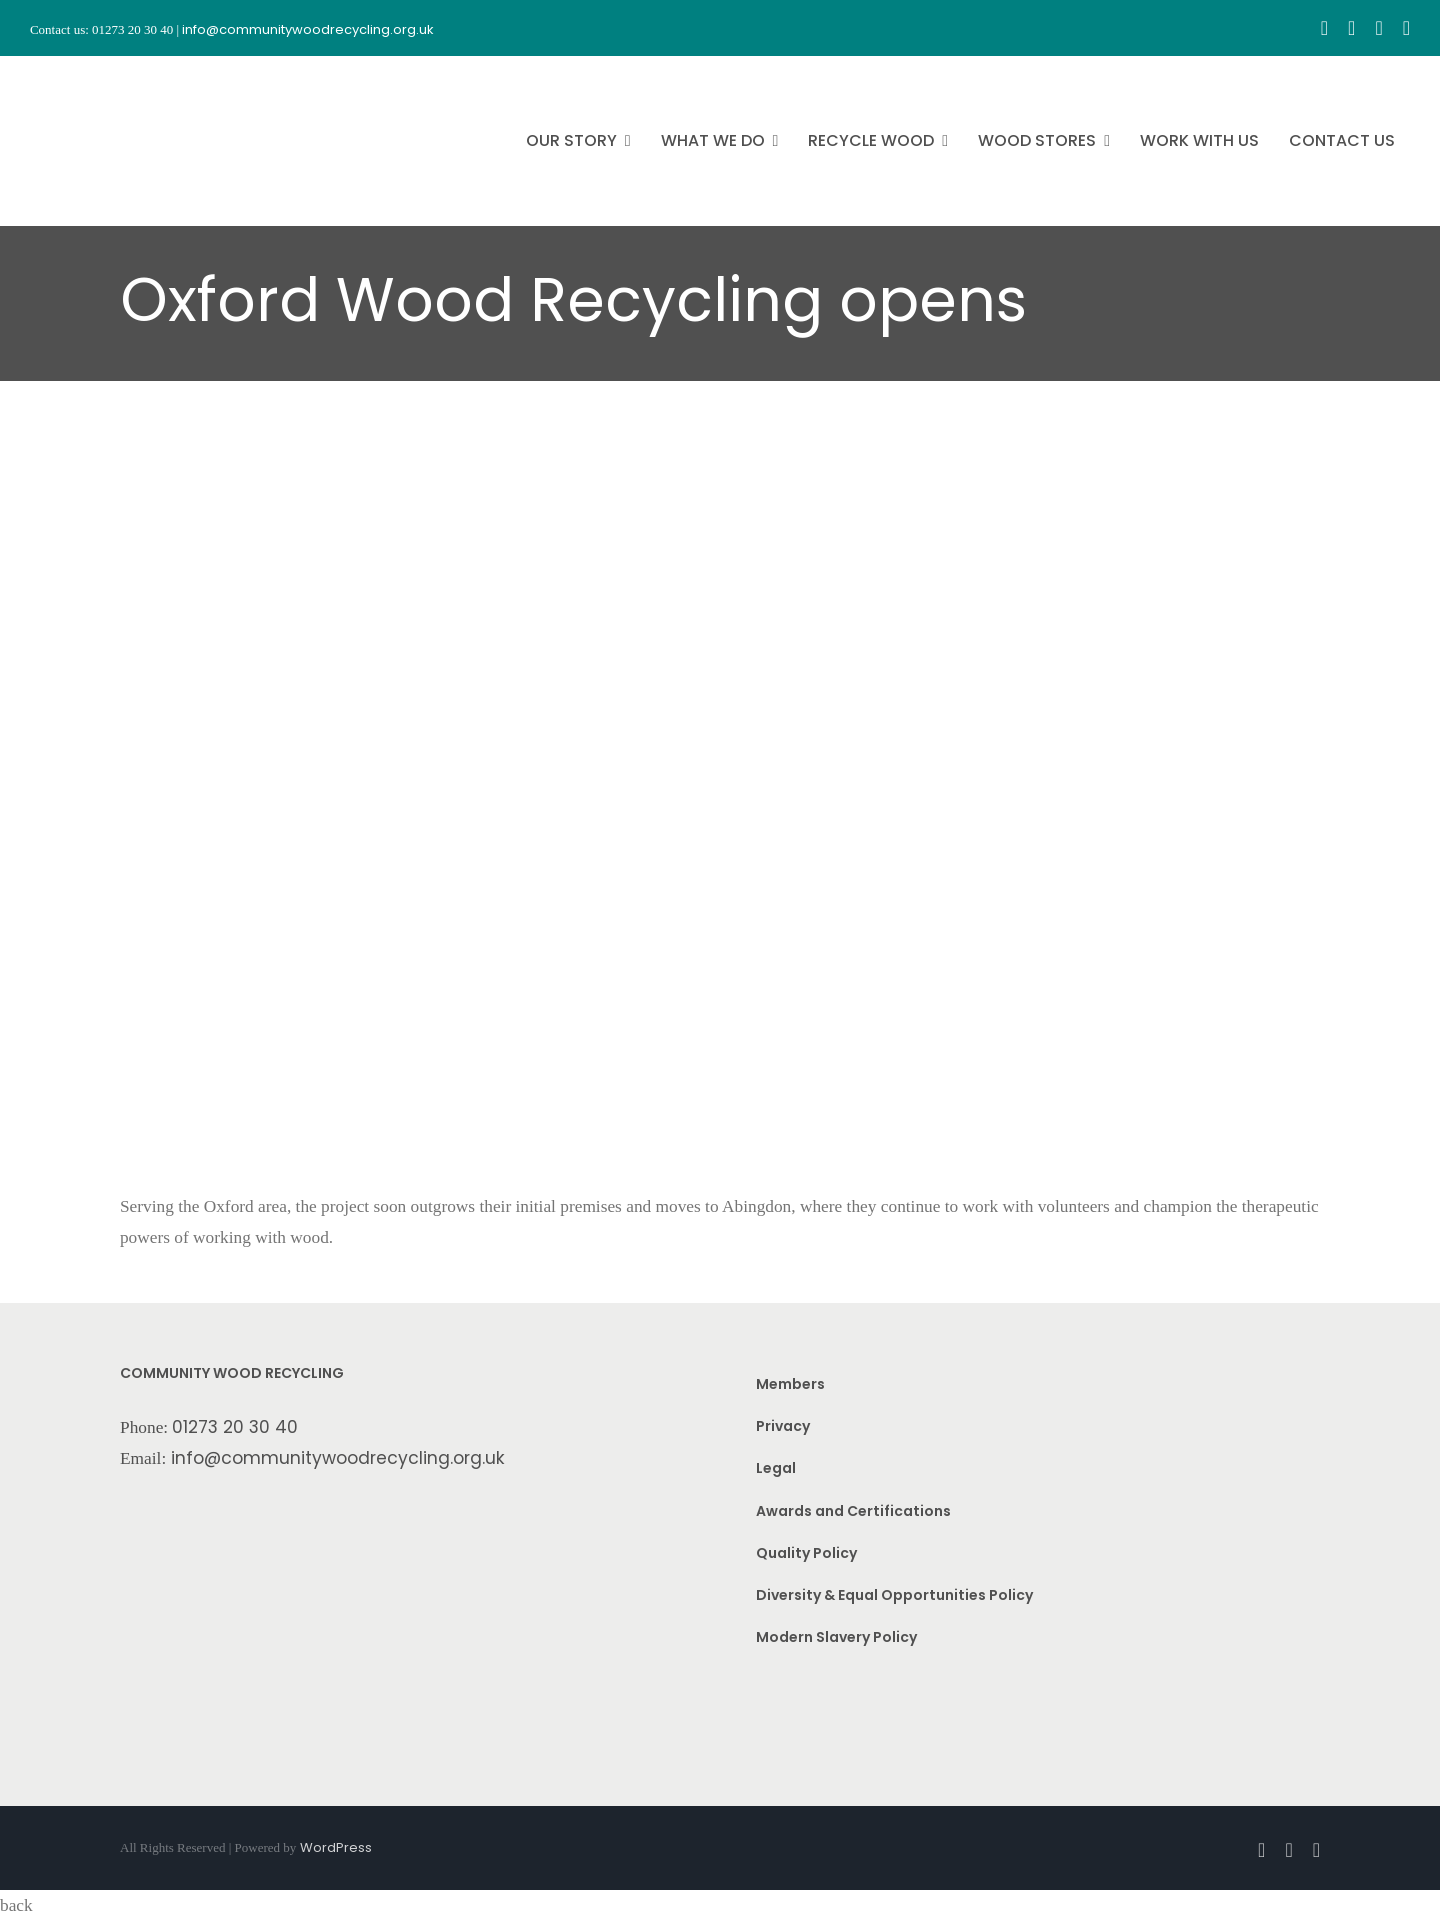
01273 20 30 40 (235, 1427)
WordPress (336, 1847)
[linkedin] (1406, 28)
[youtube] (1378, 28)
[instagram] (1351, 28)
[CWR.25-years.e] (105, 74)
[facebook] (1324, 28)
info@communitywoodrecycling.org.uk (338, 1458)
